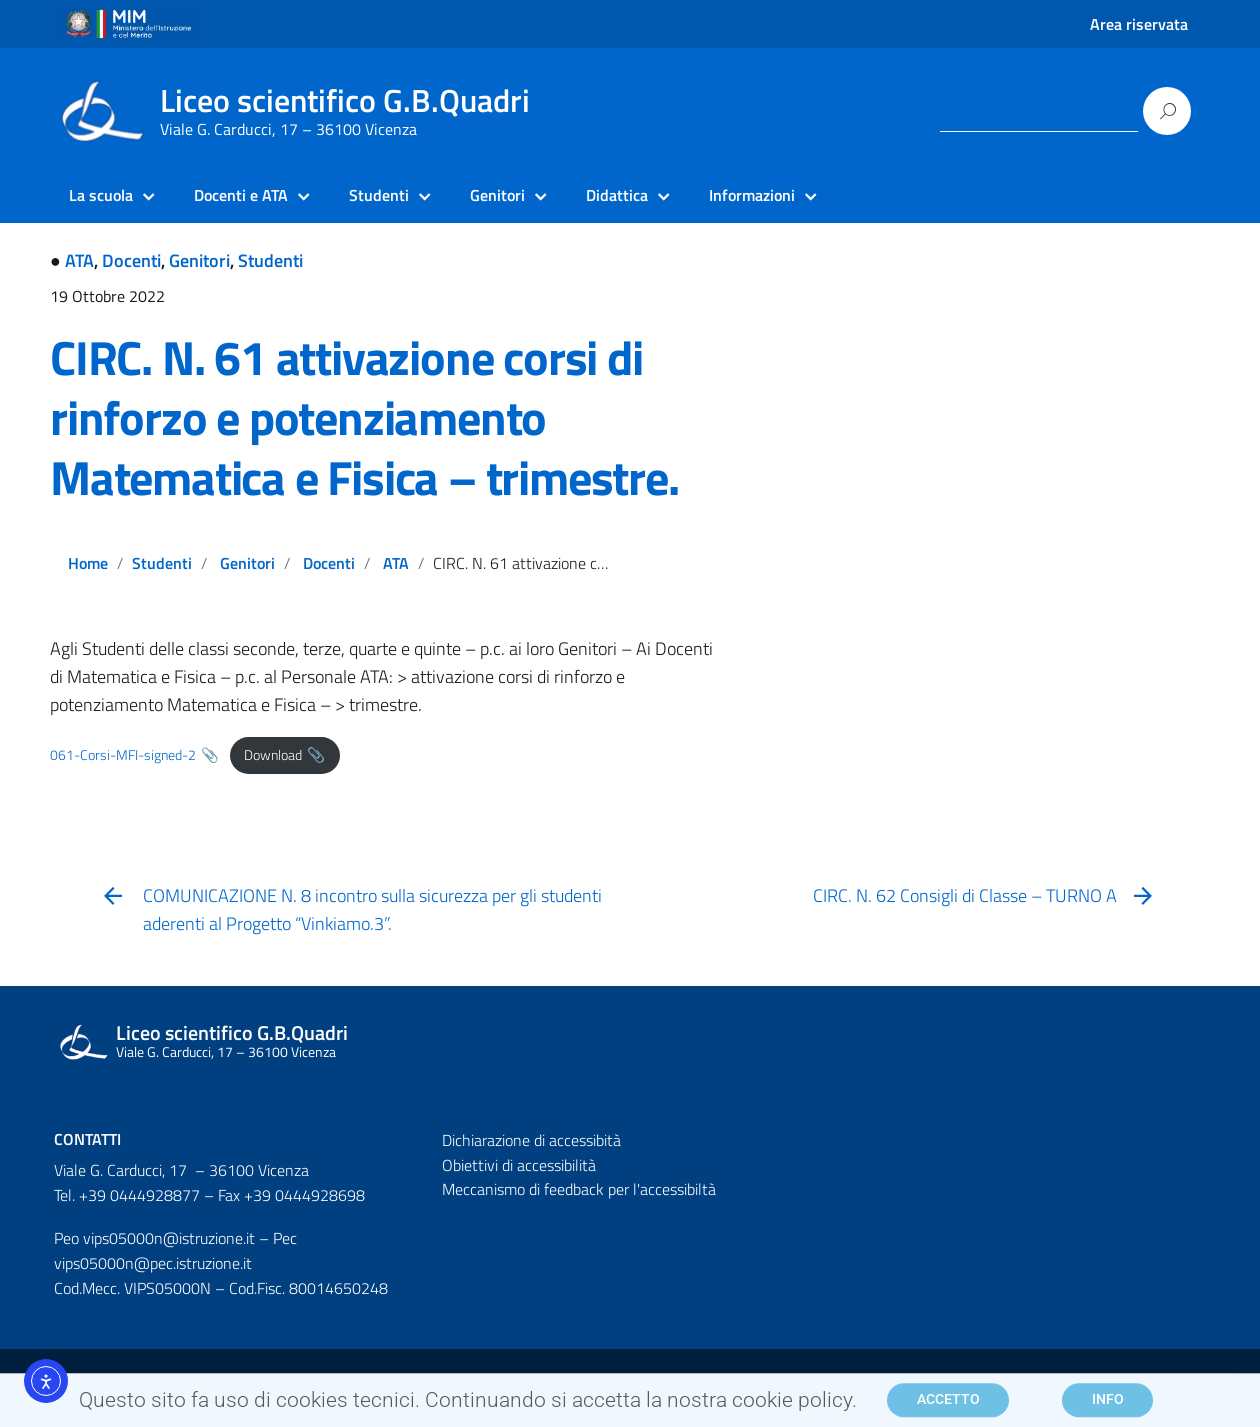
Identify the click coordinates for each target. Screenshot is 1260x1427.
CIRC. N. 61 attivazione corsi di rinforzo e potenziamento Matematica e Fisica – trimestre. (364, 417)
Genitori (199, 260)
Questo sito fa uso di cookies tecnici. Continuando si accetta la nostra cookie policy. (468, 1406)
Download (273, 755)
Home (88, 563)
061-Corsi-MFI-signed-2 (123, 755)
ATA (79, 260)
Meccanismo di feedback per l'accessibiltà (579, 1189)
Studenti (270, 260)
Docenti (131, 260)
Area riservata (1139, 24)
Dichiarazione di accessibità (531, 1140)
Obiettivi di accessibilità (519, 1165)
